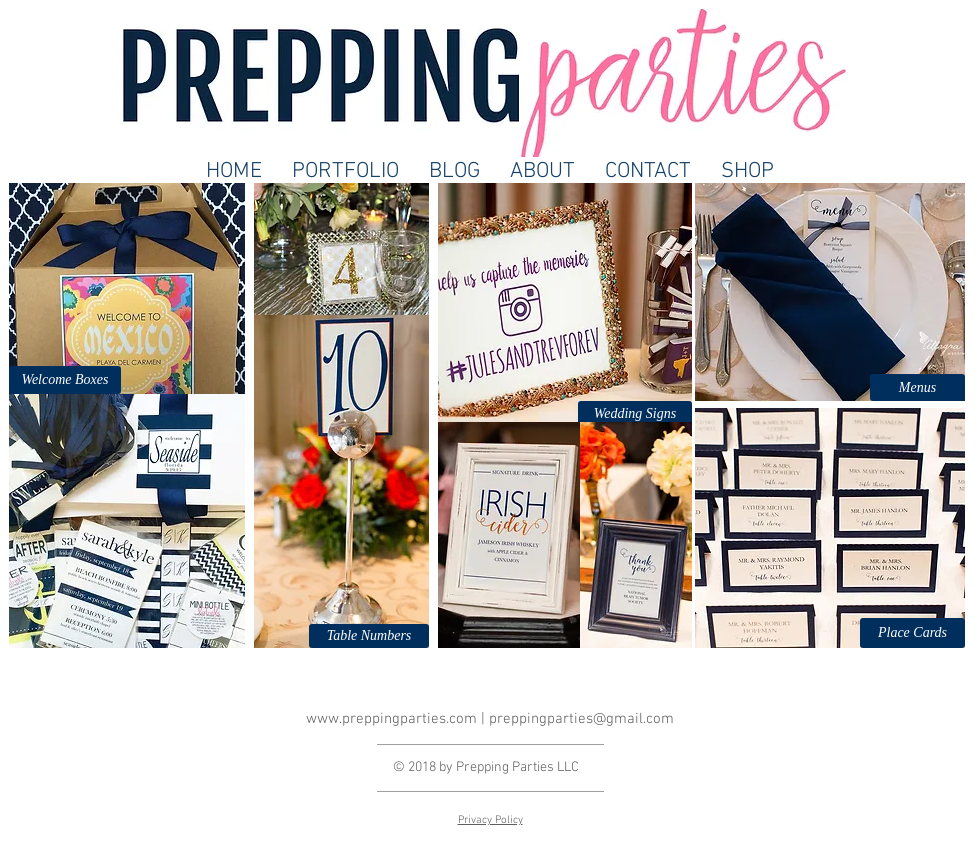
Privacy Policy (490, 820)
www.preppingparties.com (391, 719)
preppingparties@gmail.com (581, 719)
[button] (369, 636)
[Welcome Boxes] (65, 380)
